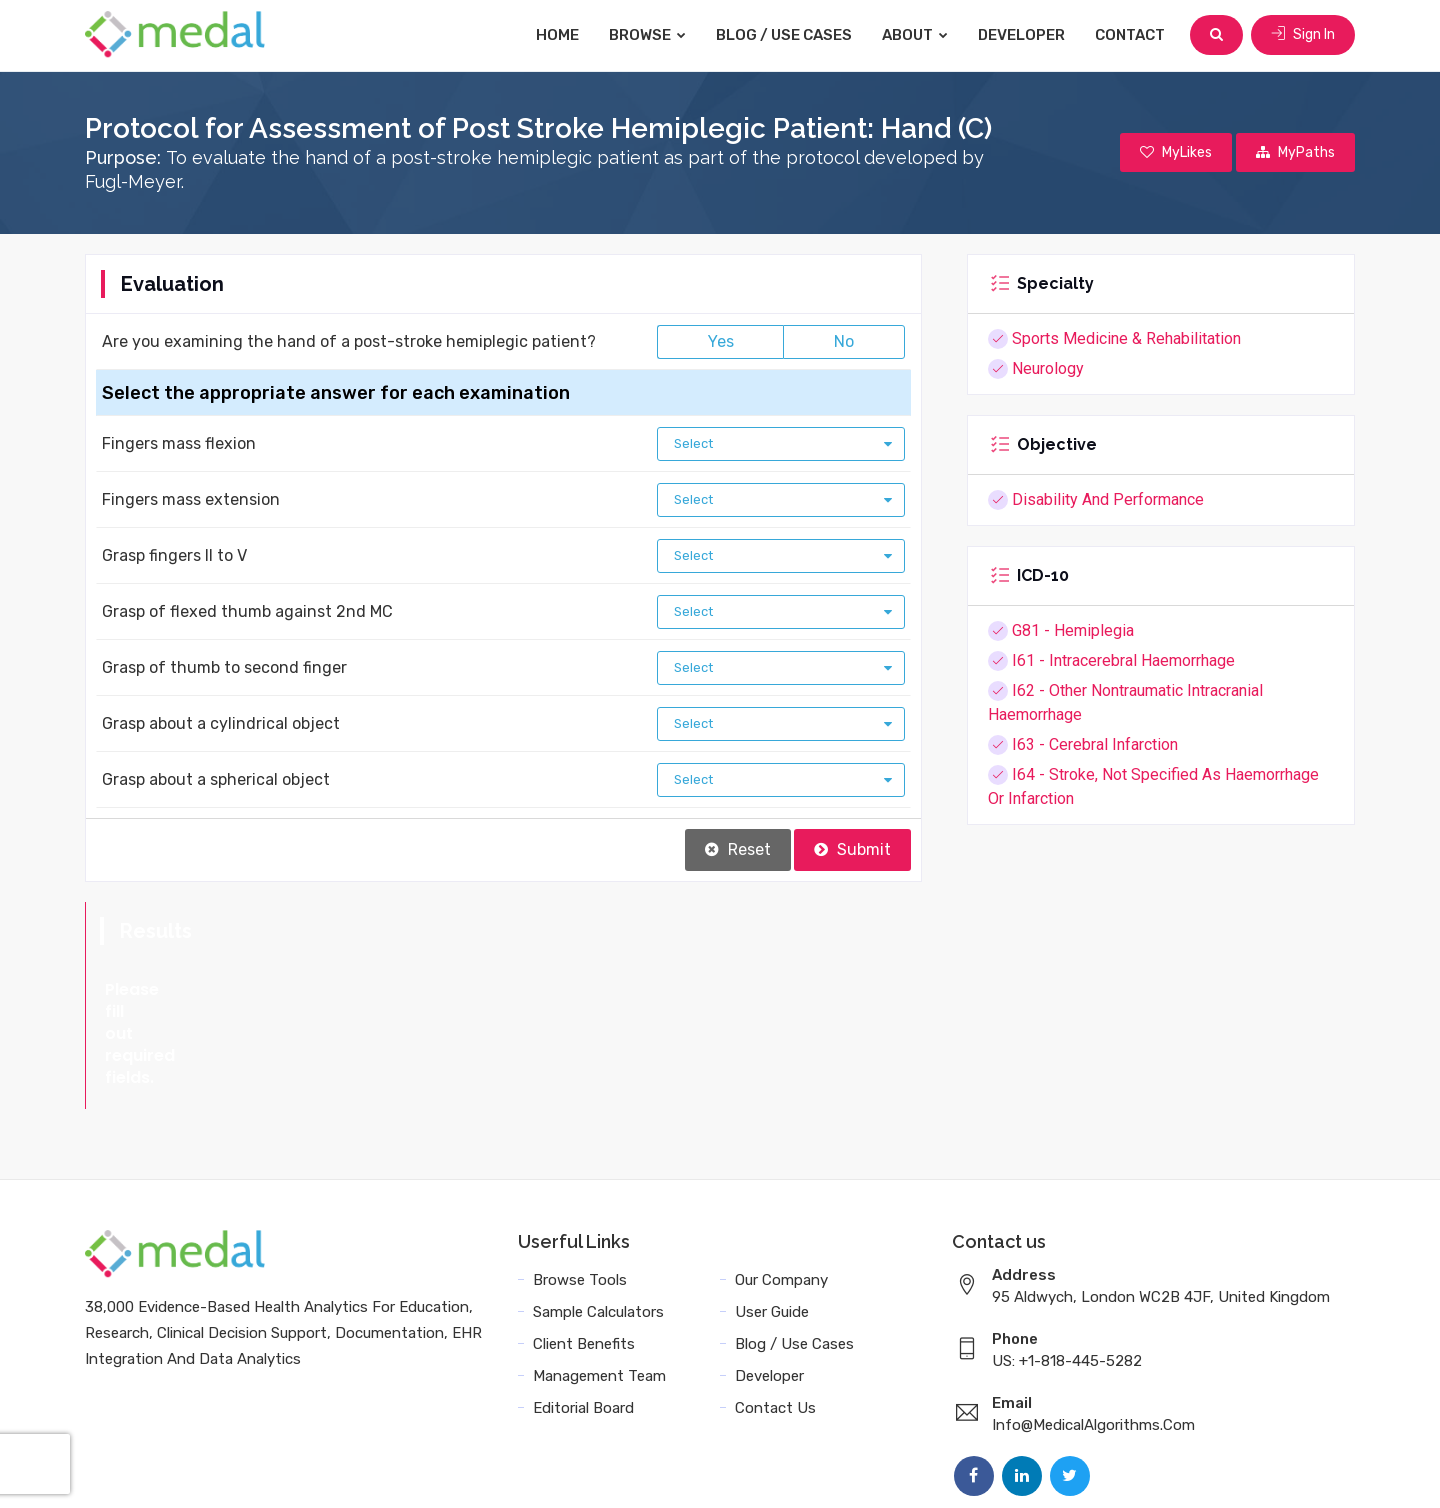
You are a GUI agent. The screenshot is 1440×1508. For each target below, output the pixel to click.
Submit (852, 849)
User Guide (772, 1224)
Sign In (1303, 34)
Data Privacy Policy (1035, 1470)
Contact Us (775, 1320)
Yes (721, 341)
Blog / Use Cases (784, 35)
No (844, 341)
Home (557, 35)
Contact (1130, 35)
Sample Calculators (598, 1224)
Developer (1021, 35)
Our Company (781, 1192)
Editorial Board (583, 1320)
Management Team (599, 1288)
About (915, 35)
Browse (647, 35)
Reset (738, 849)
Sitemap (1151, 1470)
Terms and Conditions (869, 1470)
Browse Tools (580, 1192)
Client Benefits (584, 1256)
